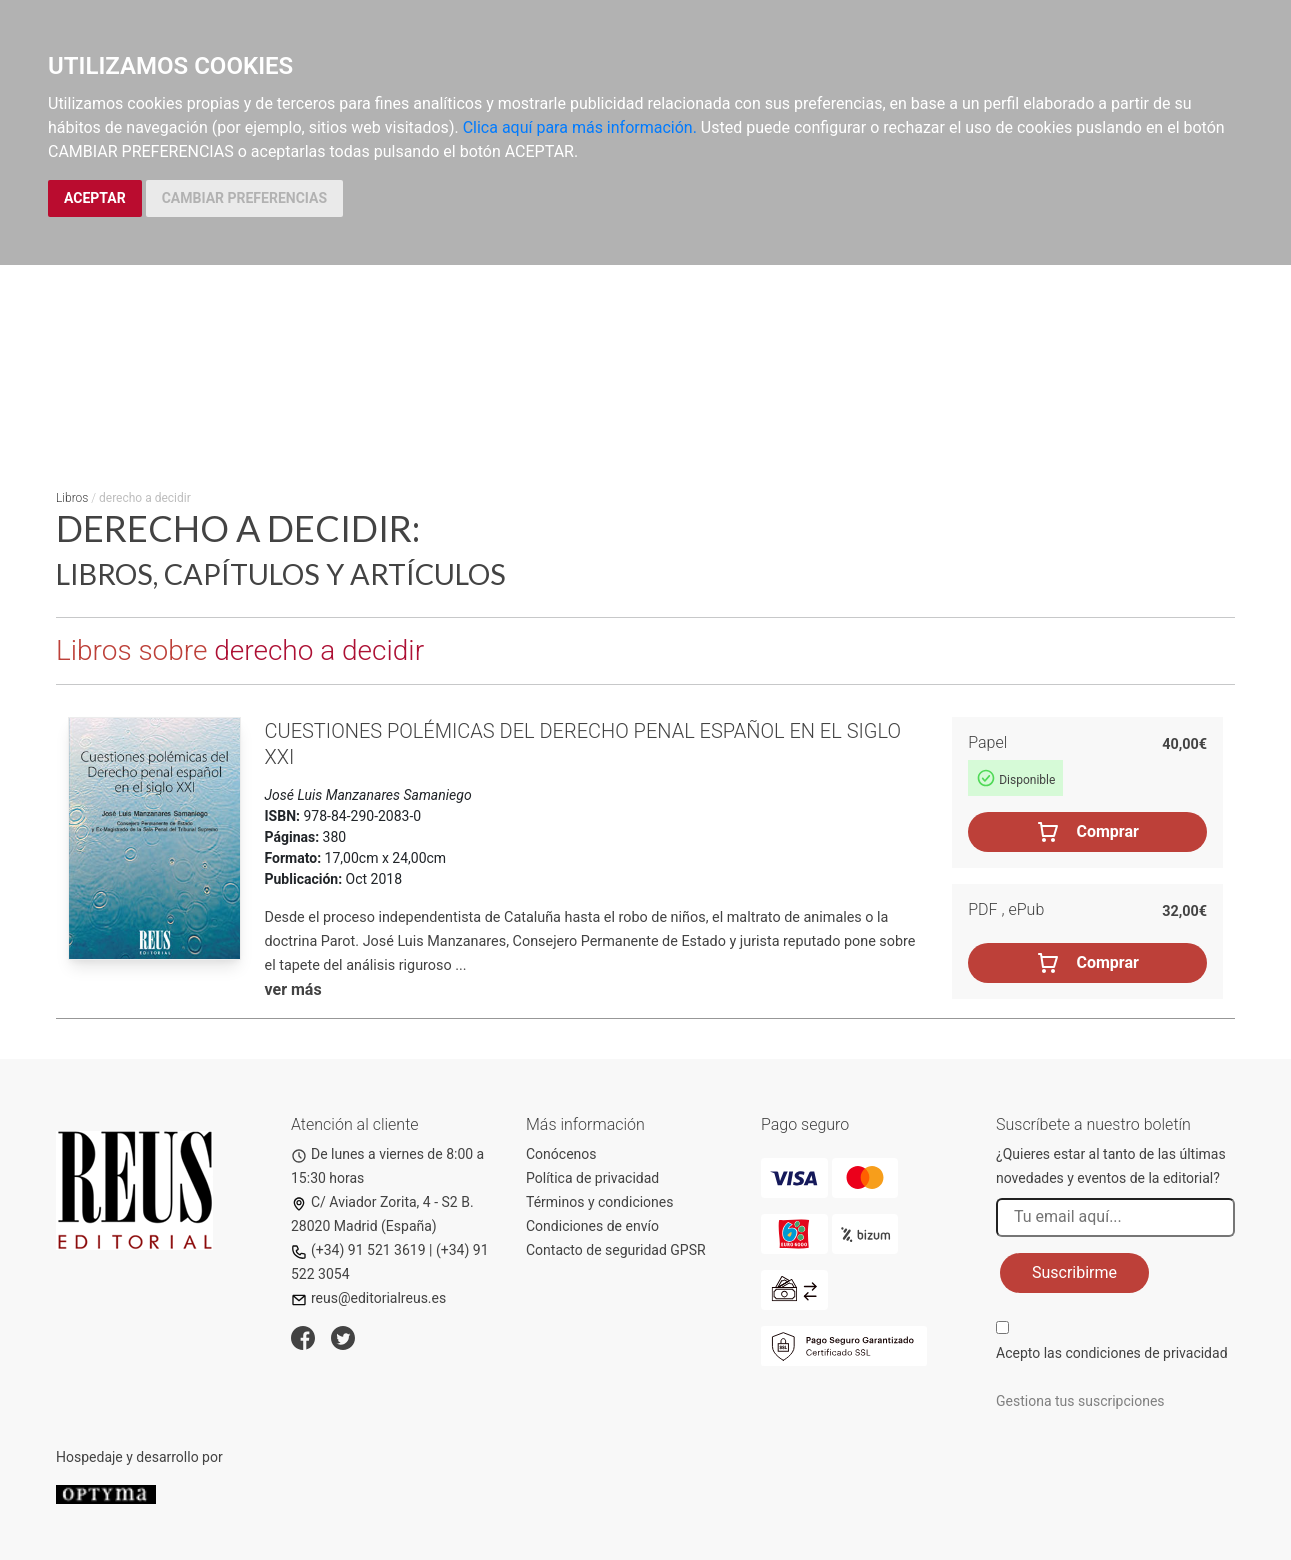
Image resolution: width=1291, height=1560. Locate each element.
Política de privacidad (592, 1178)
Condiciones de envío (592, 1226)
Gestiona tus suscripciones (1080, 1401)
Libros (72, 498)
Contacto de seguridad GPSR (616, 1250)
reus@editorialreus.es (368, 1298)
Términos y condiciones (599, 1202)
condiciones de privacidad (1146, 1353)
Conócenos (561, 1154)
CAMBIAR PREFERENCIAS (244, 198)
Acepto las (1112, 1353)
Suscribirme (1074, 1272)
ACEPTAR (95, 198)
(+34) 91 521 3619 (358, 1250)
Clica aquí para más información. (580, 127)
